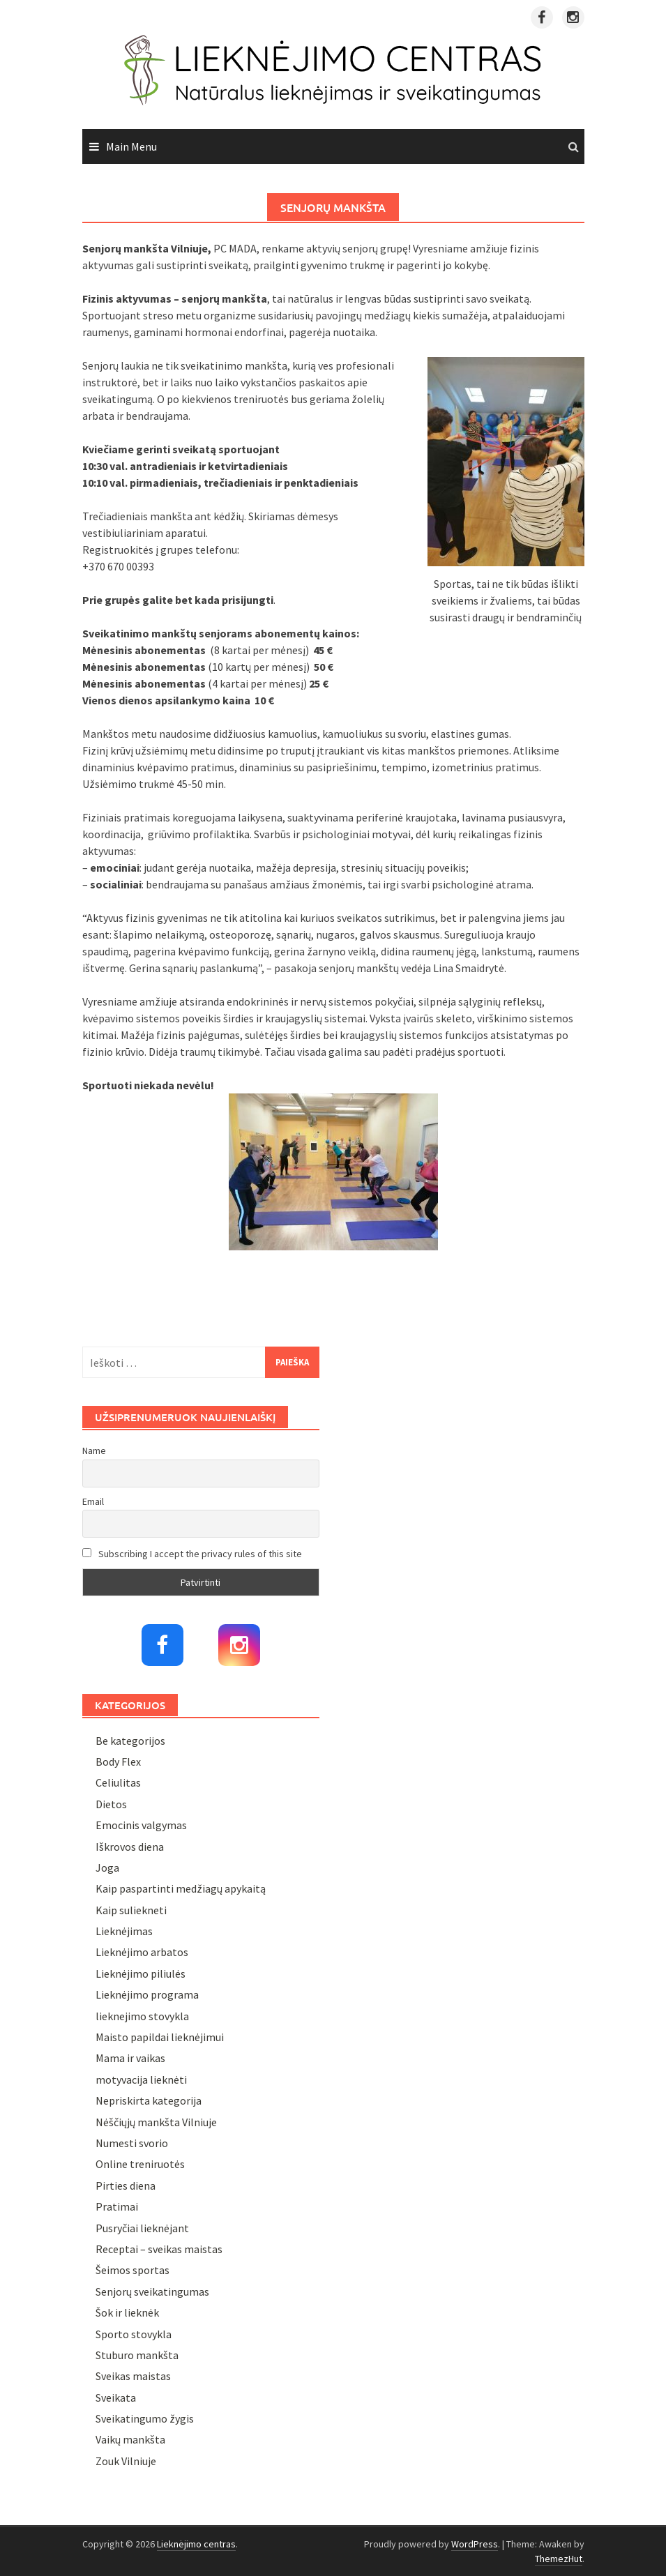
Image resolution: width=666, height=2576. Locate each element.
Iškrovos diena (130, 1847)
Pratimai (117, 2206)
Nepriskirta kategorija (149, 2100)
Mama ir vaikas (130, 2058)
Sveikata (116, 2397)
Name (94, 1450)
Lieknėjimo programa (147, 1994)
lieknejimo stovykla (142, 2016)
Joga (107, 1867)
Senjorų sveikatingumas (152, 2291)
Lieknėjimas (124, 1931)
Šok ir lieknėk (127, 2312)
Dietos (111, 1804)
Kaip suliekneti (131, 1910)
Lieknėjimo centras (196, 2544)
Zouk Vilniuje (126, 2461)
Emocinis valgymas (141, 1825)
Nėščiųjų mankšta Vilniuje (156, 2122)
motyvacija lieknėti (141, 2079)
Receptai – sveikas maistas (159, 2249)
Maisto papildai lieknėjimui (160, 2037)
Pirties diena (126, 2185)
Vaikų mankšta (130, 2439)
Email (93, 1501)
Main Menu (131, 146)
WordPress (474, 2544)
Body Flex (118, 1761)
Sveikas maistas (133, 2376)
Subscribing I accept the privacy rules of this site (192, 1553)
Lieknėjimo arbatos (142, 1952)
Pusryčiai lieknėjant (142, 2228)
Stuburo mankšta (137, 2355)
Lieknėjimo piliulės (141, 1973)
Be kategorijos (130, 1741)
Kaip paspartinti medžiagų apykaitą (181, 1888)
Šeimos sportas (132, 2270)
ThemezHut (558, 2558)
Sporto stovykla (134, 2334)
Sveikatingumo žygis (145, 2418)
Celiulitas (118, 1782)
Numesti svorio (132, 2143)
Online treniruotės (140, 2164)
